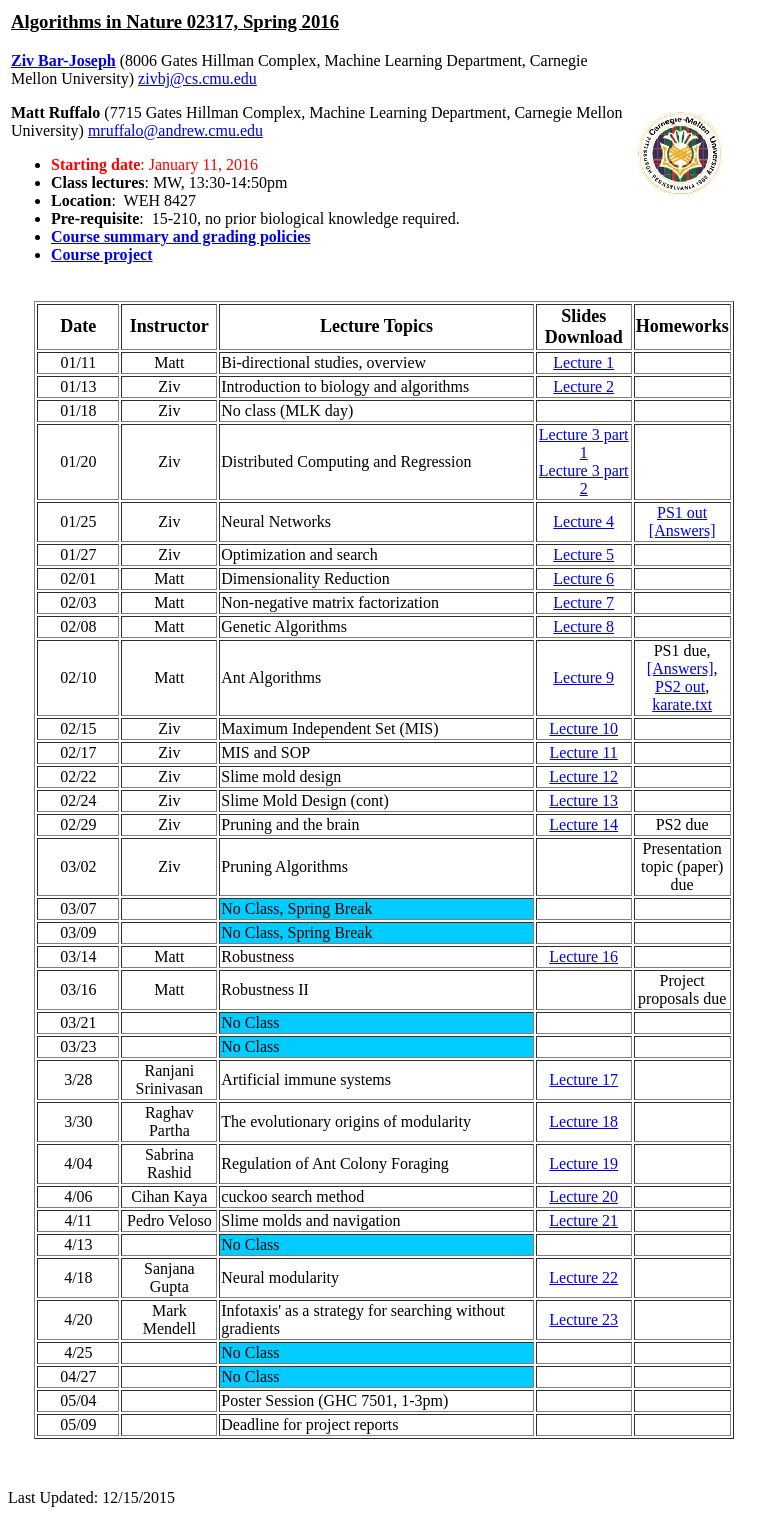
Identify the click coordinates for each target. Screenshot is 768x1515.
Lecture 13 (583, 800)
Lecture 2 (583, 386)
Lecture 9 (583, 677)
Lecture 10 (583, 728)
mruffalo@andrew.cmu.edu (175, 130)
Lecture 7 (583, 602)
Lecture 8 (583, 626)
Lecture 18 (583, 1121)
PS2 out (680, 686)
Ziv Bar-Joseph (63, 60)
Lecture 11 (584, 752)
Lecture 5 (583, 554)
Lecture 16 (583, 956)
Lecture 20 (583, 1196)
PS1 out (682, 512)
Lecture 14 (583, 824)
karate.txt (682, 704)
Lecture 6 (583, 578)
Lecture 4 (583, 521)
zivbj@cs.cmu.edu (197, 78)
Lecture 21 (583, 1220)
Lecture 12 (583, 776)
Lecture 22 (583, 1277)
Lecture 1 (583, 362)
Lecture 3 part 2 (584, 479)
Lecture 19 (583, 1163)
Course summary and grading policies (181, 236)
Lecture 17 (583, 1079)
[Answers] (682, 530)
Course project (101, 254)
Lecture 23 (583, 1319)
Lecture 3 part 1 (584, 443)
